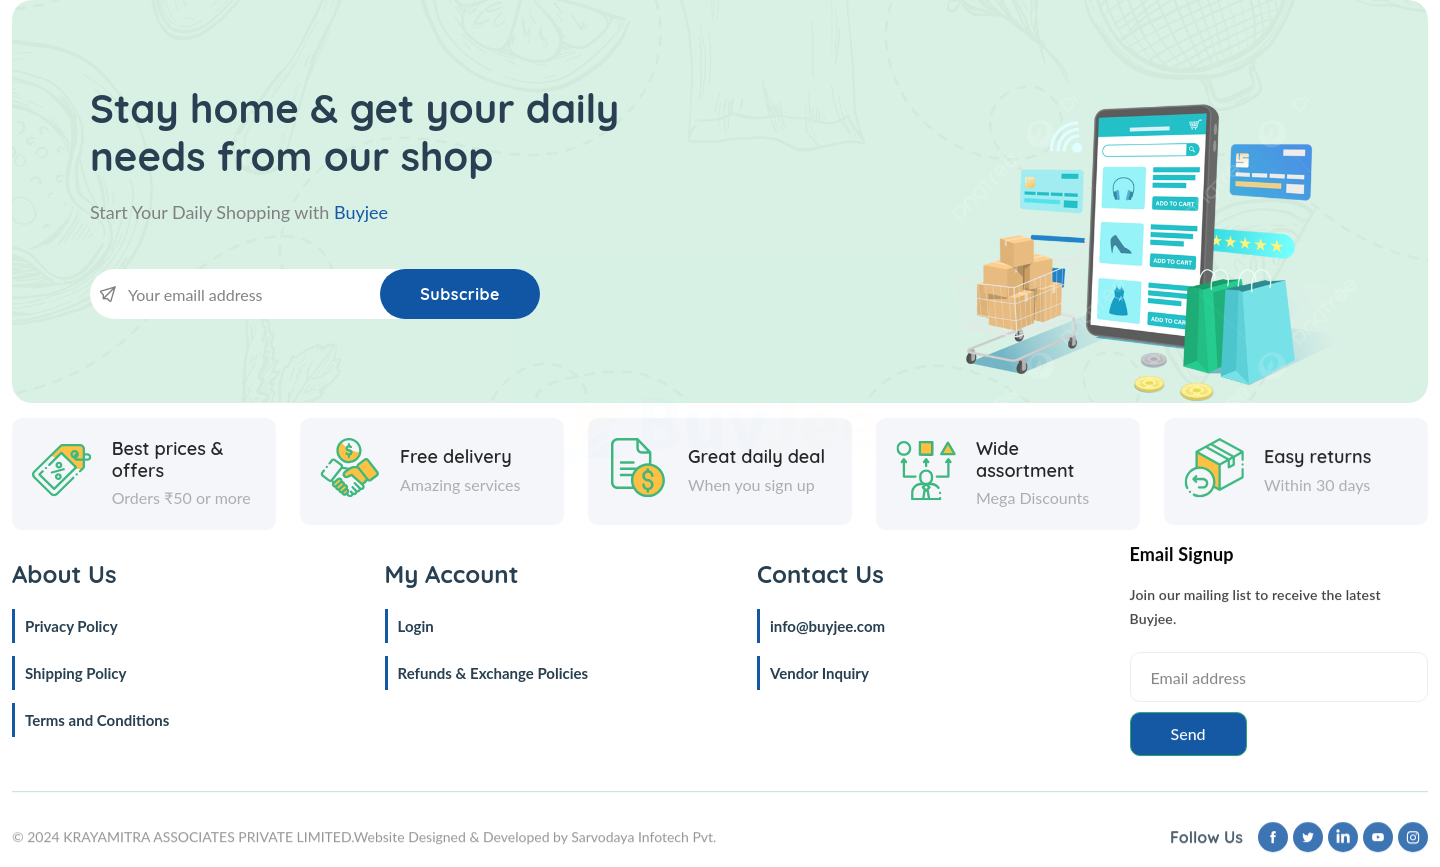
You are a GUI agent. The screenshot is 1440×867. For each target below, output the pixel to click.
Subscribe (460, 294)
